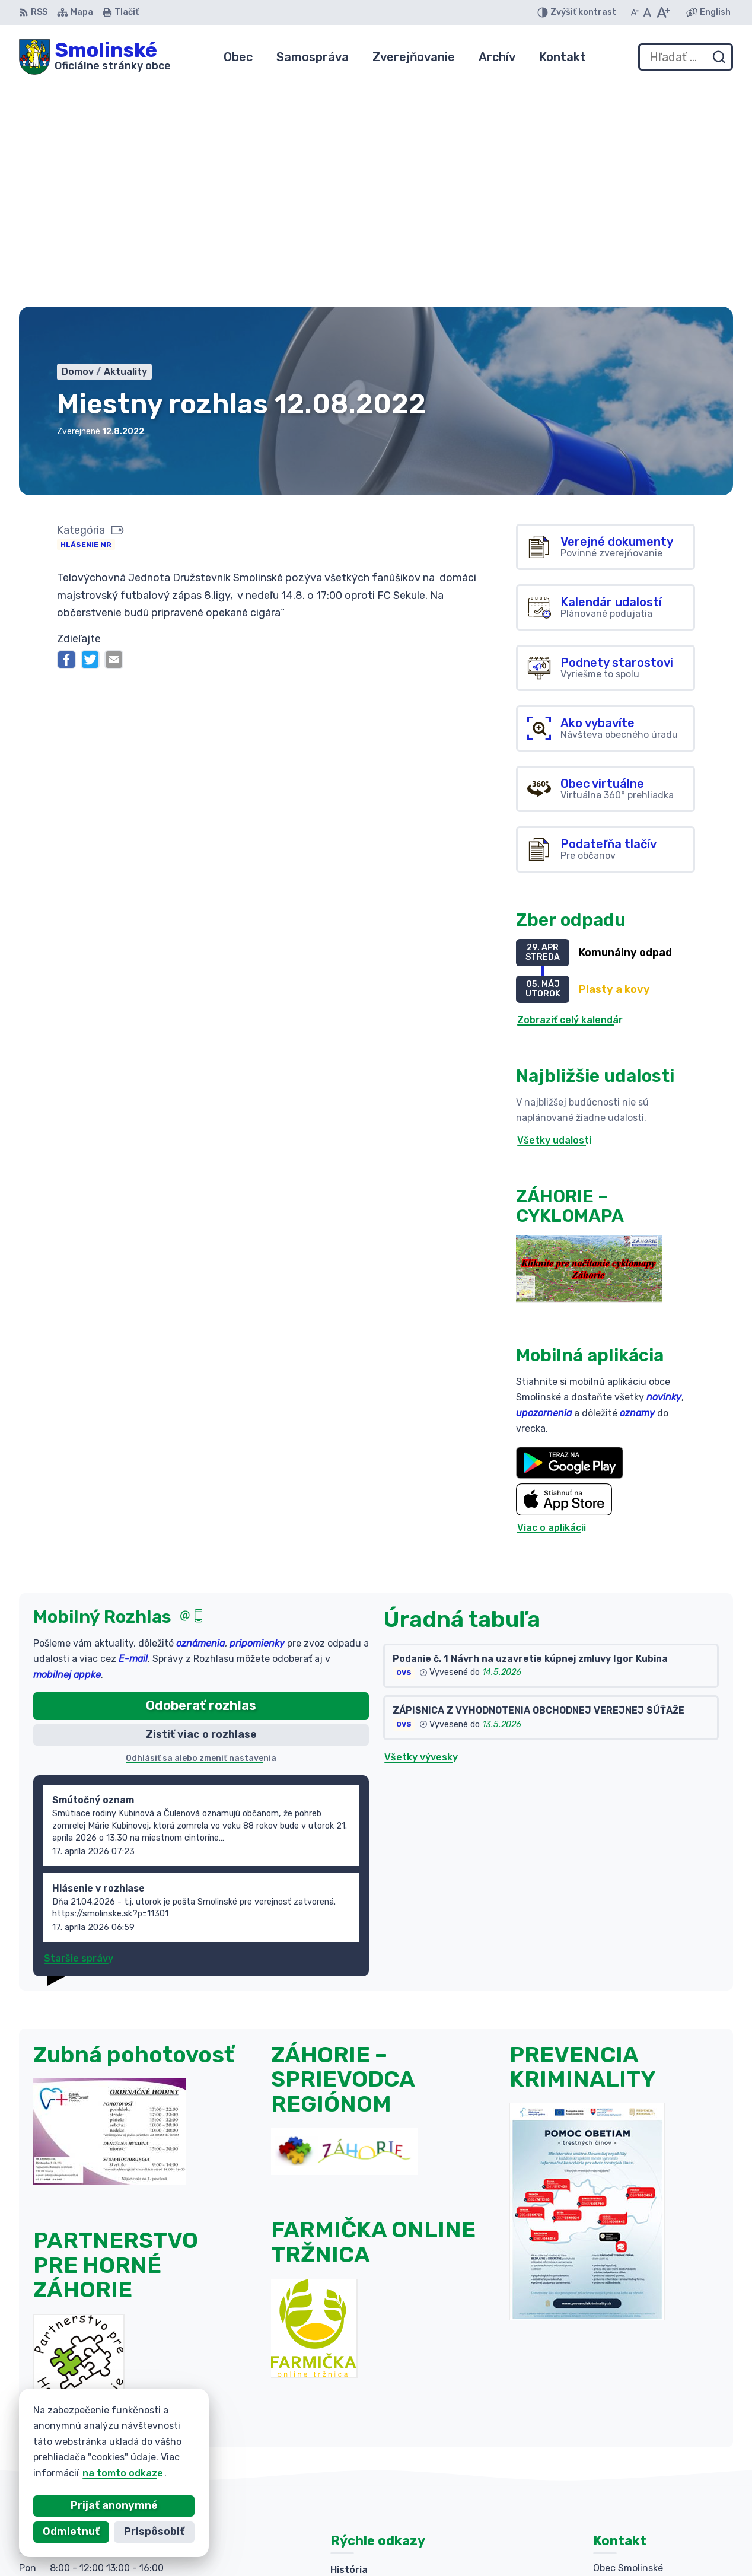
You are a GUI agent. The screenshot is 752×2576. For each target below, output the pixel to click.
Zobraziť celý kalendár (570, 797)
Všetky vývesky (421, 1534)
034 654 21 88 (628, 2466)
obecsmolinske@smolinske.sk (663, 2479)
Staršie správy (78, 1736)
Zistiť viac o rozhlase (201, 1511)
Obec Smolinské (534, 2544)
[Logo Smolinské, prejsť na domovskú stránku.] (95, 57)
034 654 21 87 (627, 2453)
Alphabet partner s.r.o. (355, 2544)
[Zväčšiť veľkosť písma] (663, 12)
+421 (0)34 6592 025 (643, 2439)
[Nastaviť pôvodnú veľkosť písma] (647, 12)
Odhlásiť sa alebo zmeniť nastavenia (201, 1536)
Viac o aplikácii (551, 1305)
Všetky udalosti (554, 918)
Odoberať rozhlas (201, 1483)
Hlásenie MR (85, 322)
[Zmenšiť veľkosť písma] (634, 12)
